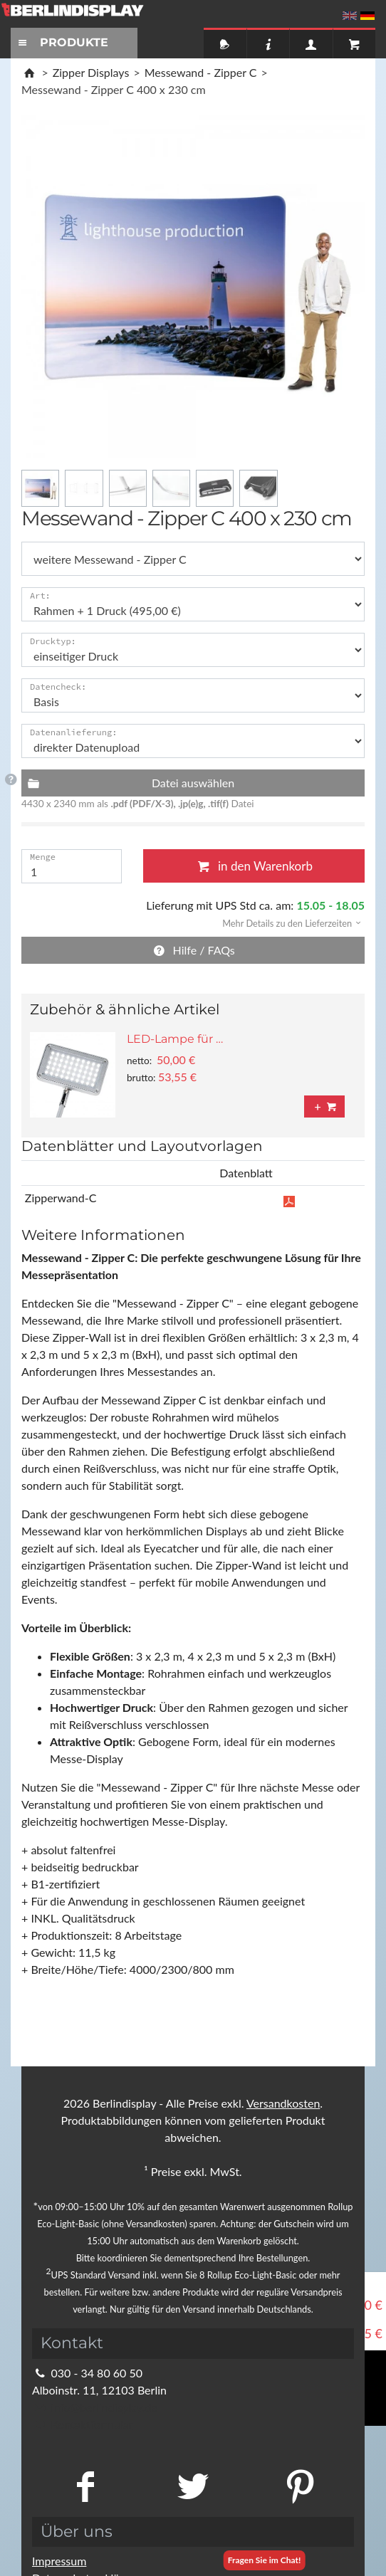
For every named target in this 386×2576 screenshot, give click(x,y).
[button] (287, 922)
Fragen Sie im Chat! (264, 2560)
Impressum (59, 2560)
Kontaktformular (82, 2424)
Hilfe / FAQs (193, 950)
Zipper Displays (91, 72)
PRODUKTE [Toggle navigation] (61, 42)
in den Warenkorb (254, 865)
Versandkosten (283, 2103)
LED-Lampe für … (175, 1039)
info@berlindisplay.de (94, 2407)
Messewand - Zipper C (201, 72)
